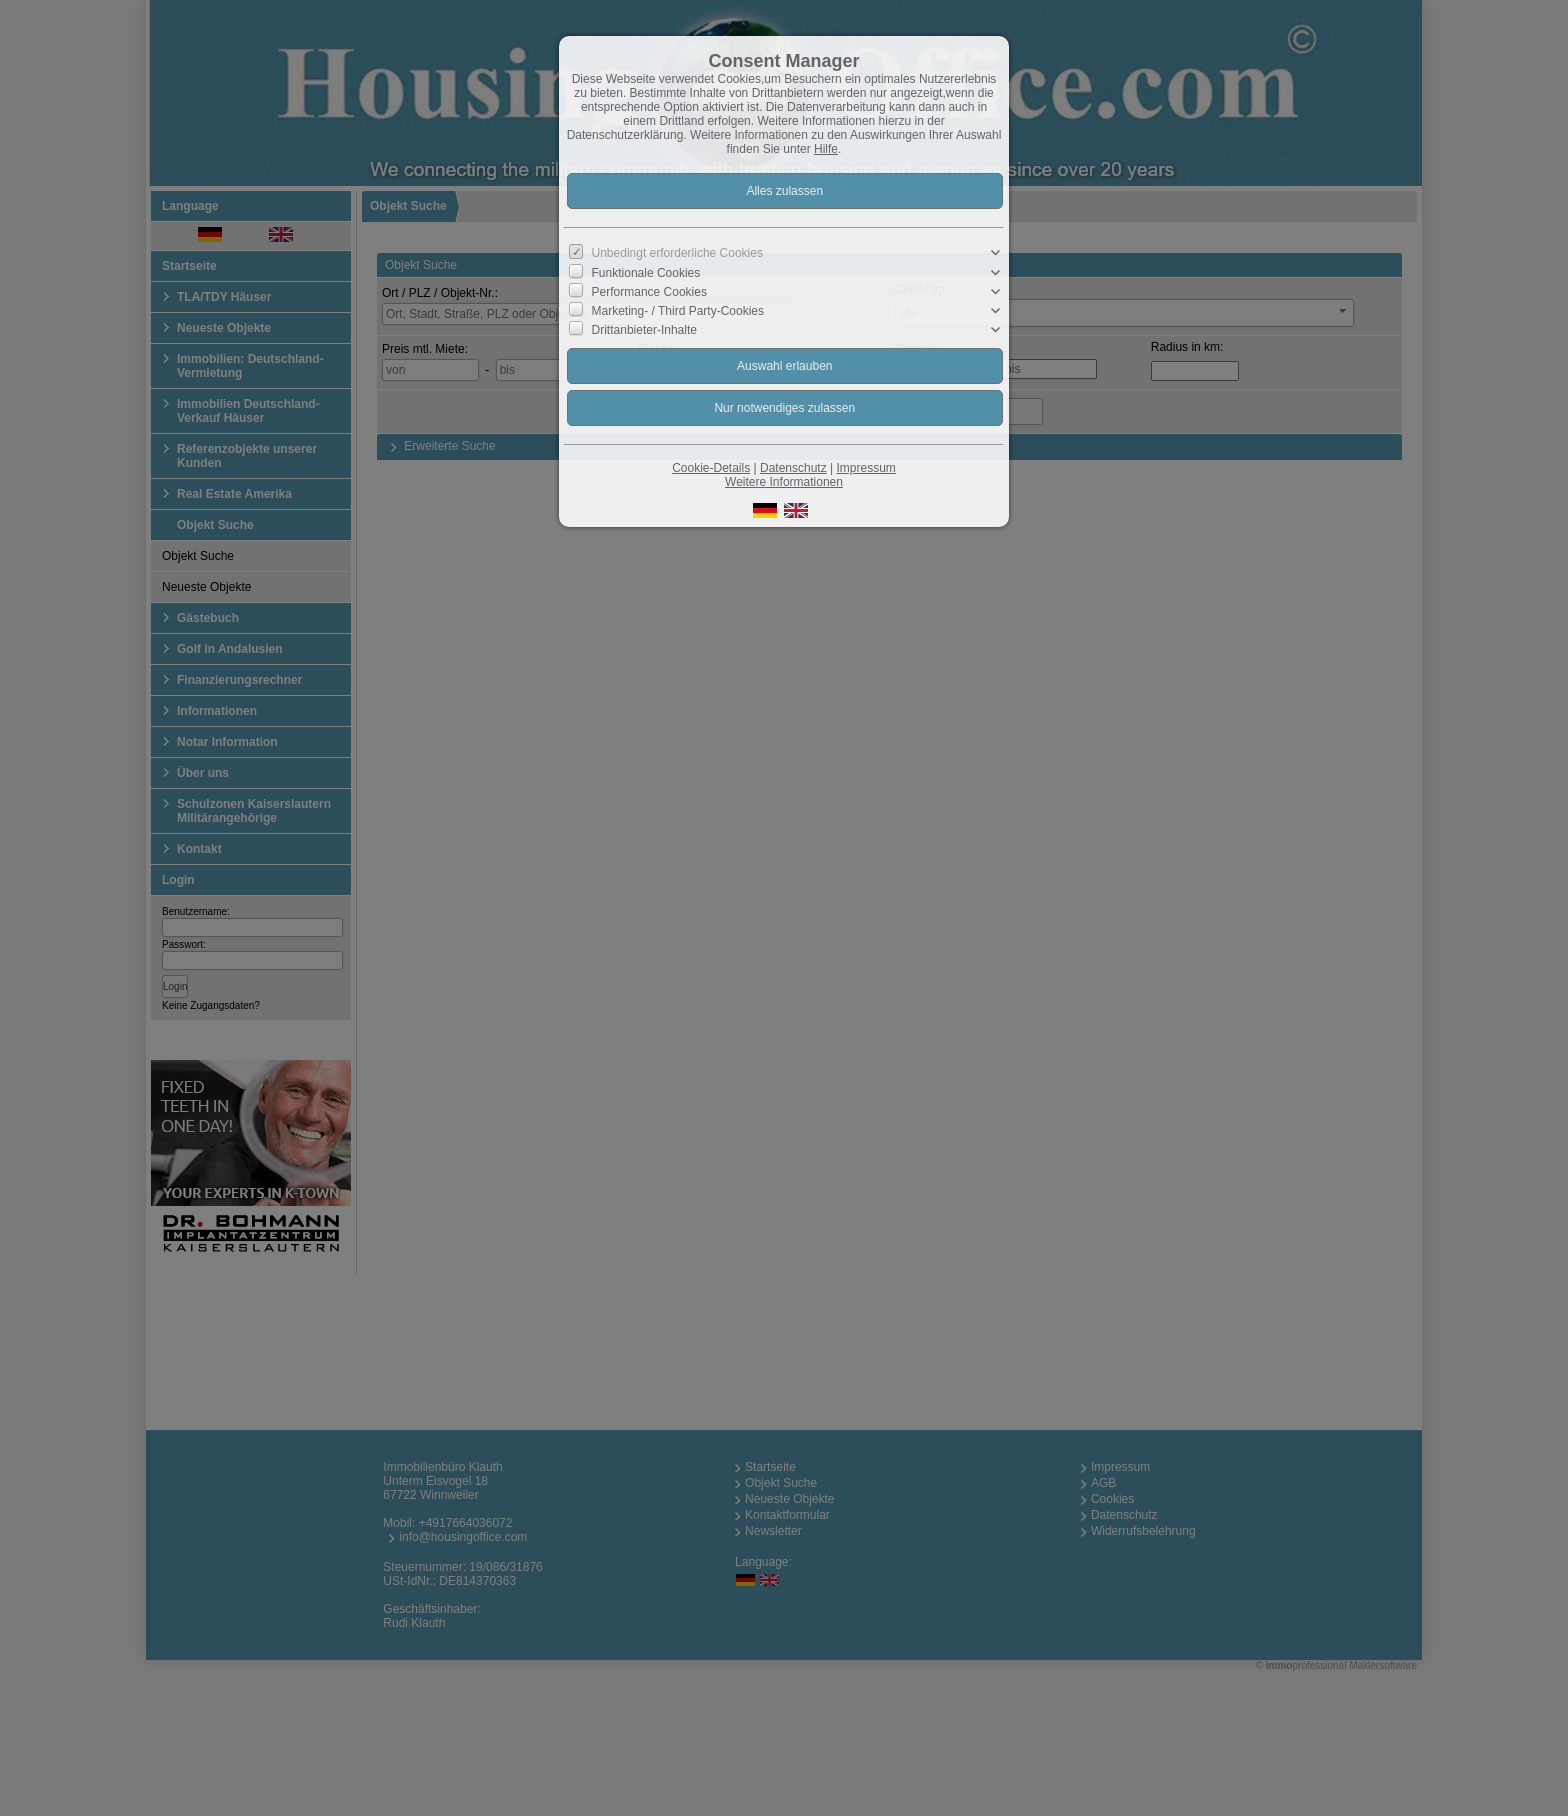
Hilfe (826, 149)
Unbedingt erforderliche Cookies (677, 253)
